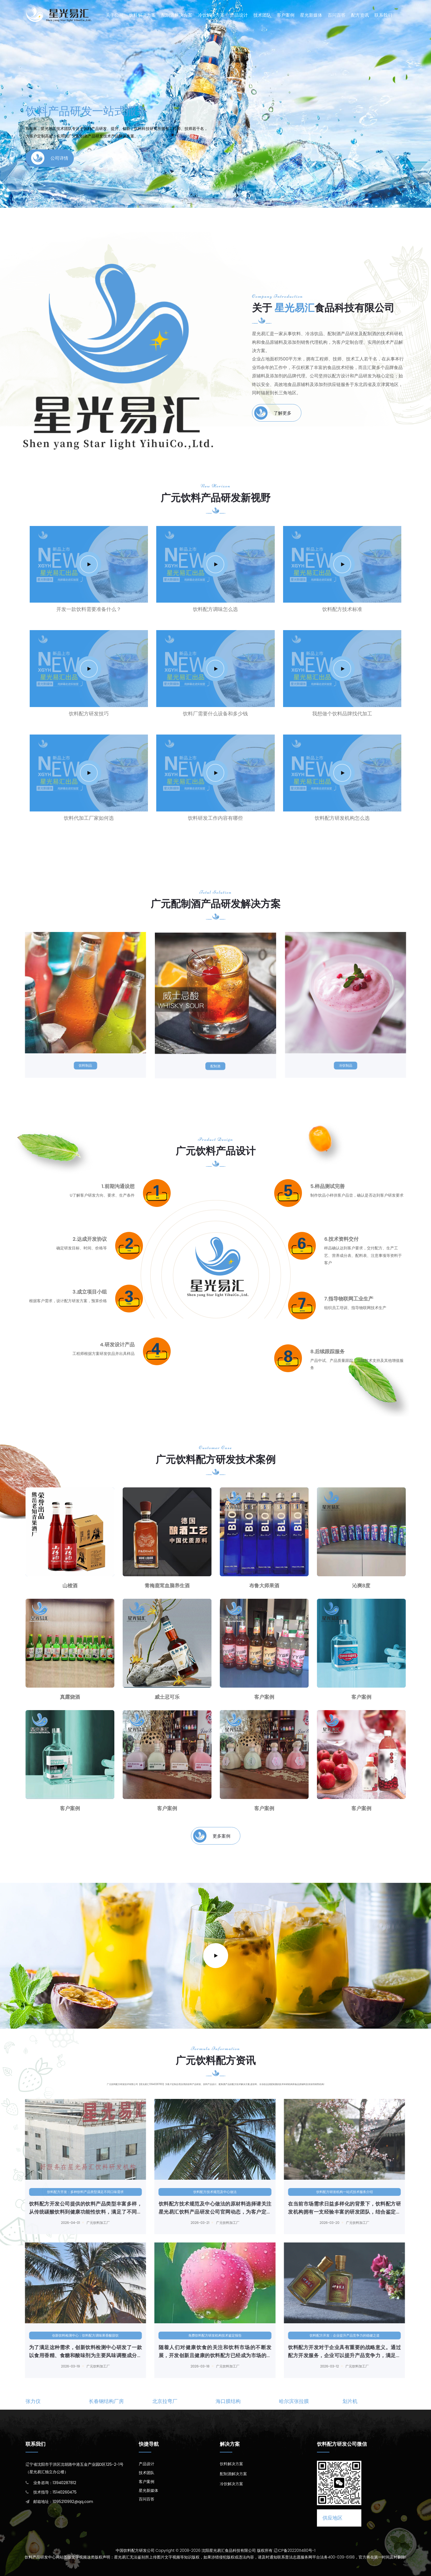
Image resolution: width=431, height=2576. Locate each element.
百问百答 (337, 15)
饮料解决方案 (142, 15)
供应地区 (332, 2517)
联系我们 (383, 15)
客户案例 (285, 15)
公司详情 (49, 154)
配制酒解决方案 (176, 15)
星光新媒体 (311, 15)
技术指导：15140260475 (55, 2492)
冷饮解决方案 (211, 15)
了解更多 (272, 413)
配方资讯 (360, 15)
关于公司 (114, 15)
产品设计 (239, 15)
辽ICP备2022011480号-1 (295, 2550)
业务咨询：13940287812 (54, 2482)
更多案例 (211, 1836)
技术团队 (262, 15)
